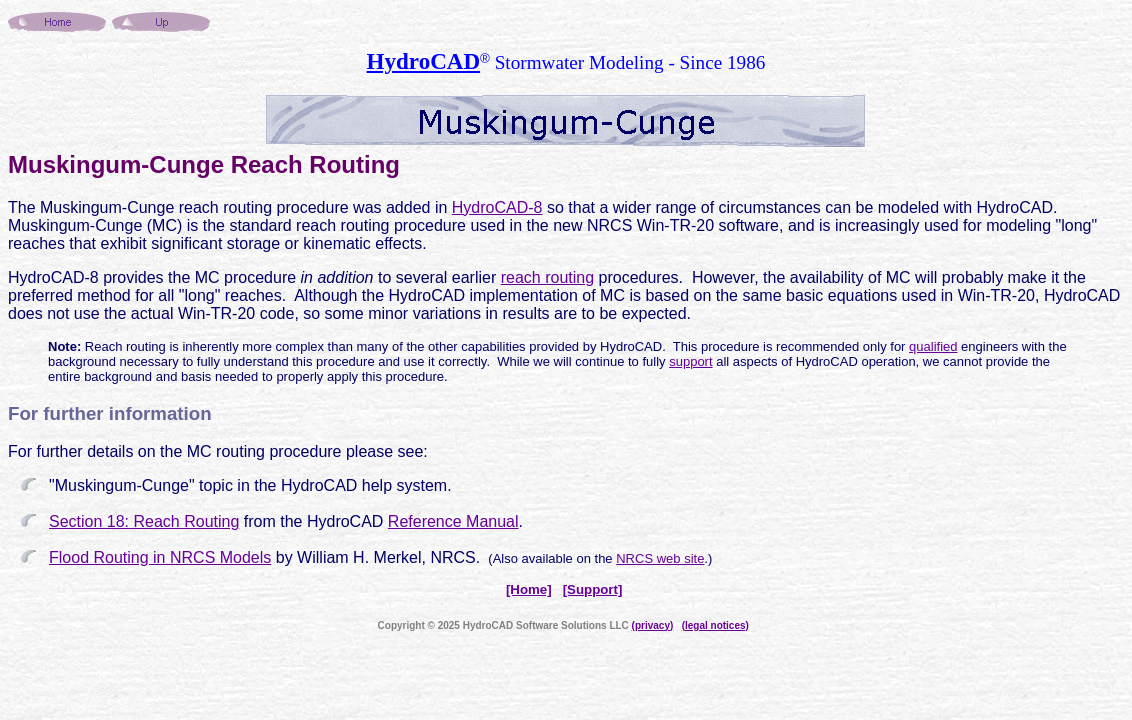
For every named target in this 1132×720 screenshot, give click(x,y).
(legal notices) (715, 625)
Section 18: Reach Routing (144, 521)
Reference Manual (453, 521)
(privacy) (653, 625)
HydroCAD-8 (497, 207)
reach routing (547, 277)
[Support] (593, 589)
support (690, 361)
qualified (933, 346)
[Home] (529, 589)
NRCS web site (660, 558)
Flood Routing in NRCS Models (160, 557)
